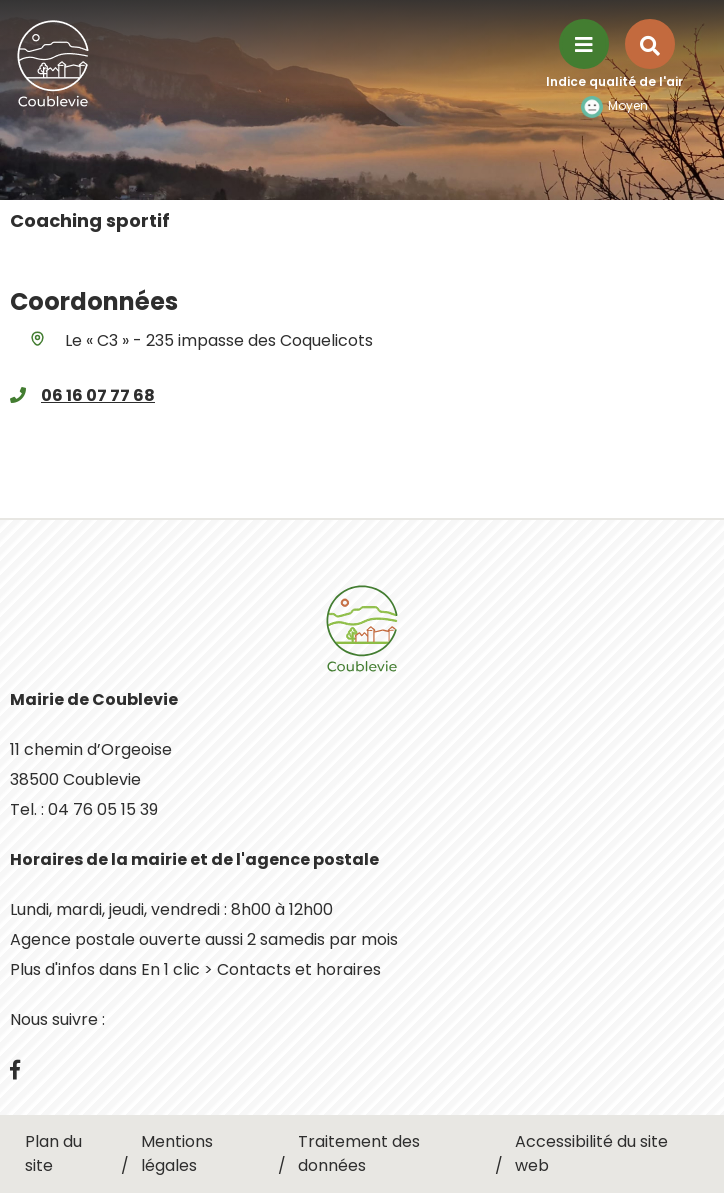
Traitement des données (359, 1153)
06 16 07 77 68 (98, 395)
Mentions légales (177, 1153)
